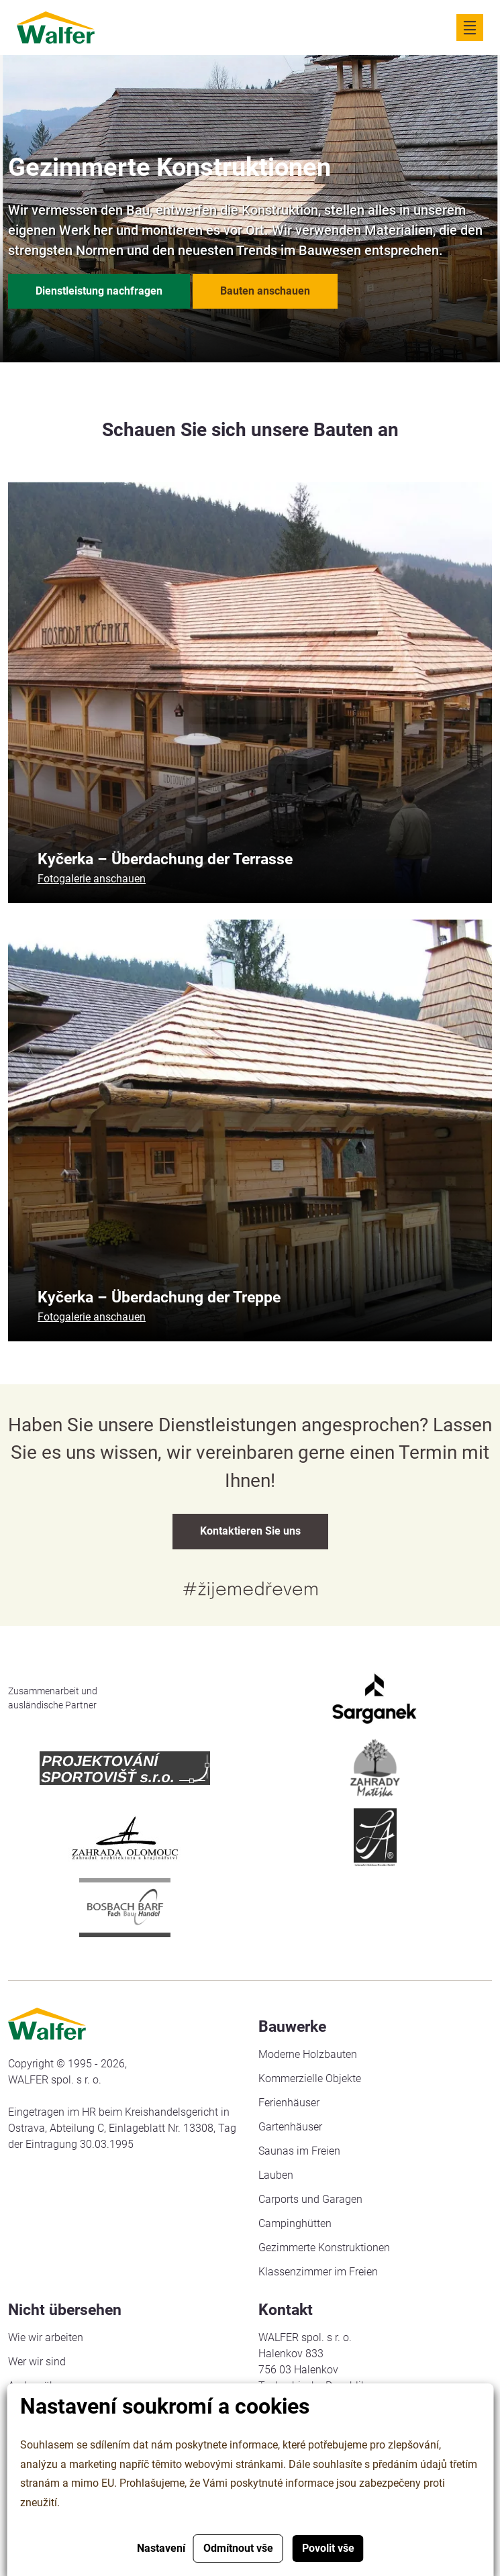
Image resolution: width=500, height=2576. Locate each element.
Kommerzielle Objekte (309, 2078)
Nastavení (161, 2548)
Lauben (275, 2175)
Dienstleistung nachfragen (99, 291)
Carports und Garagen (310, 2199)
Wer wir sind (37, 2361)
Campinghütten (295, 2223)
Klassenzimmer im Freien (318, 2271)
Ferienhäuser (288, 2102)
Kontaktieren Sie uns (250, 1531)
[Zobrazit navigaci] (469, 27)
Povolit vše (328, 2548)
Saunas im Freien (299, 2151)
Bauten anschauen (265, 291)
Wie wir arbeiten (45, 2337)
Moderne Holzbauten (307, 2054)
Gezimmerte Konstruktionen (324, 2247)
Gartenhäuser (290, 2126)
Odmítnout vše (238, 2548)
